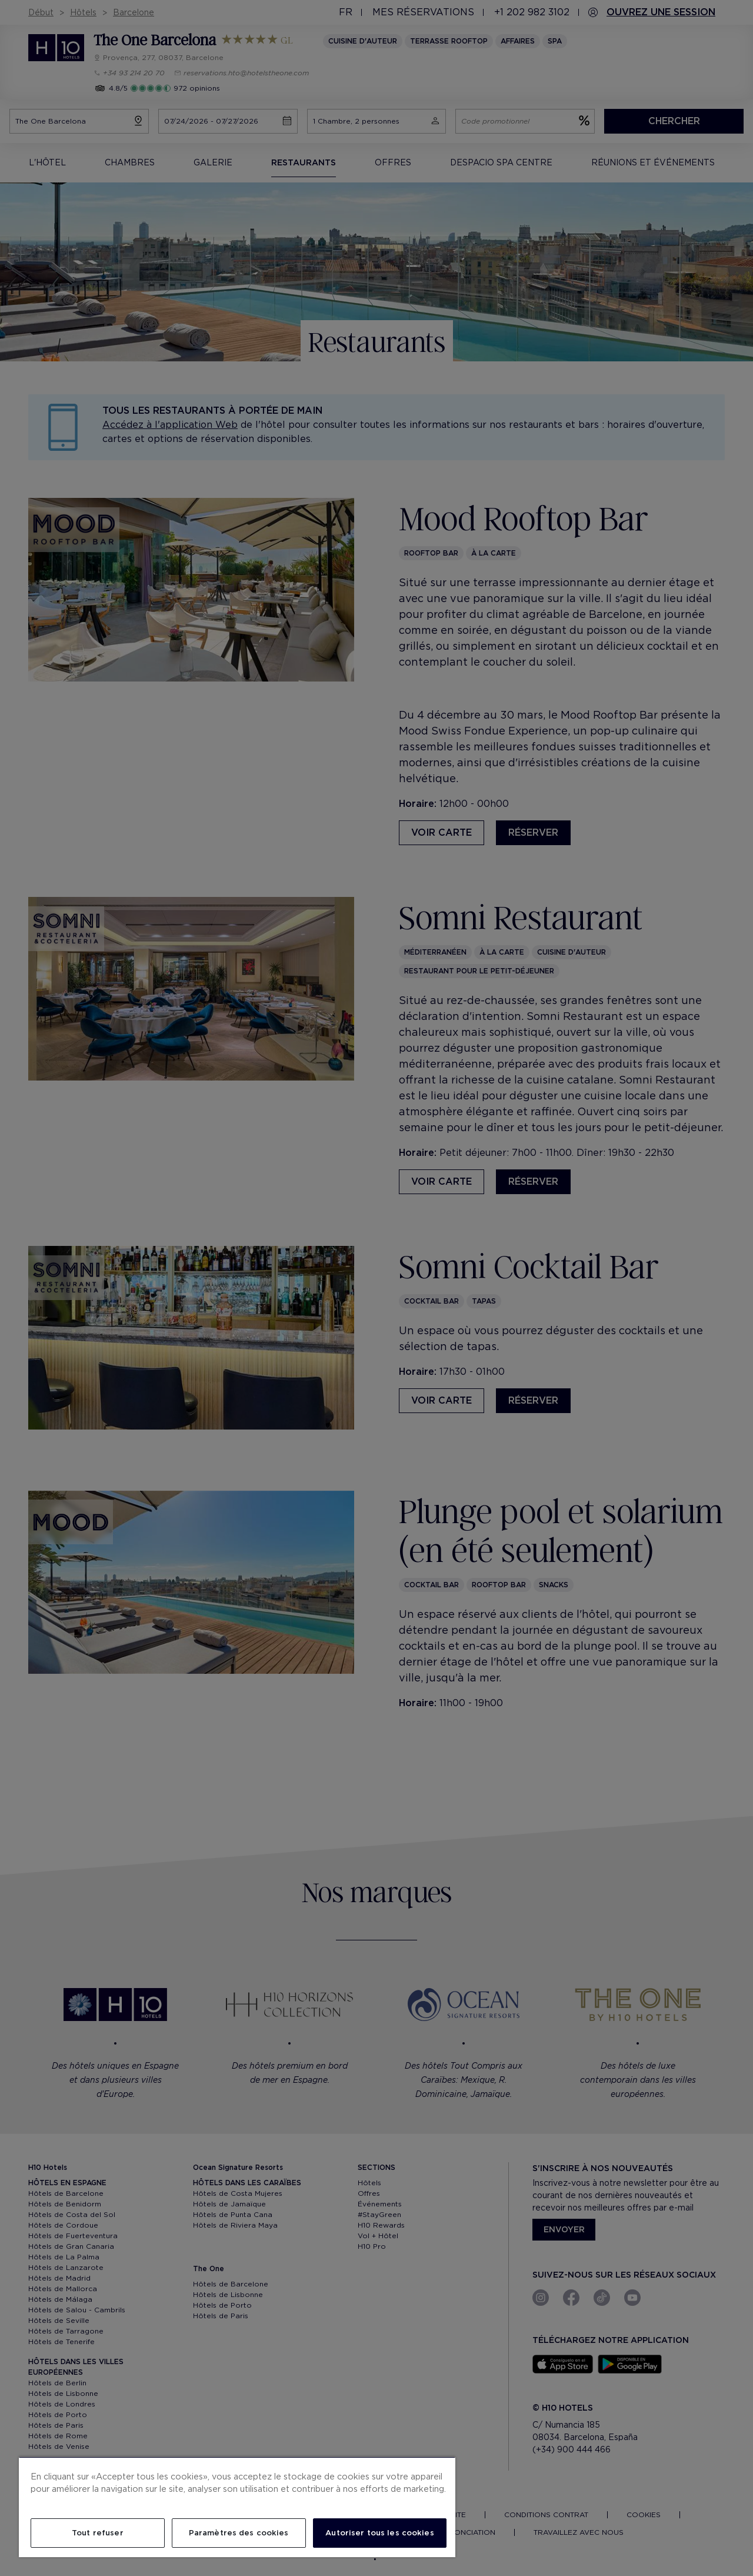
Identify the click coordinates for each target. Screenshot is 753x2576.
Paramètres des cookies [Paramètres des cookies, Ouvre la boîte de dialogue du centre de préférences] (239, 2532)
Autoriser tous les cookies (379, 2532)
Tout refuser (98, 2532)
